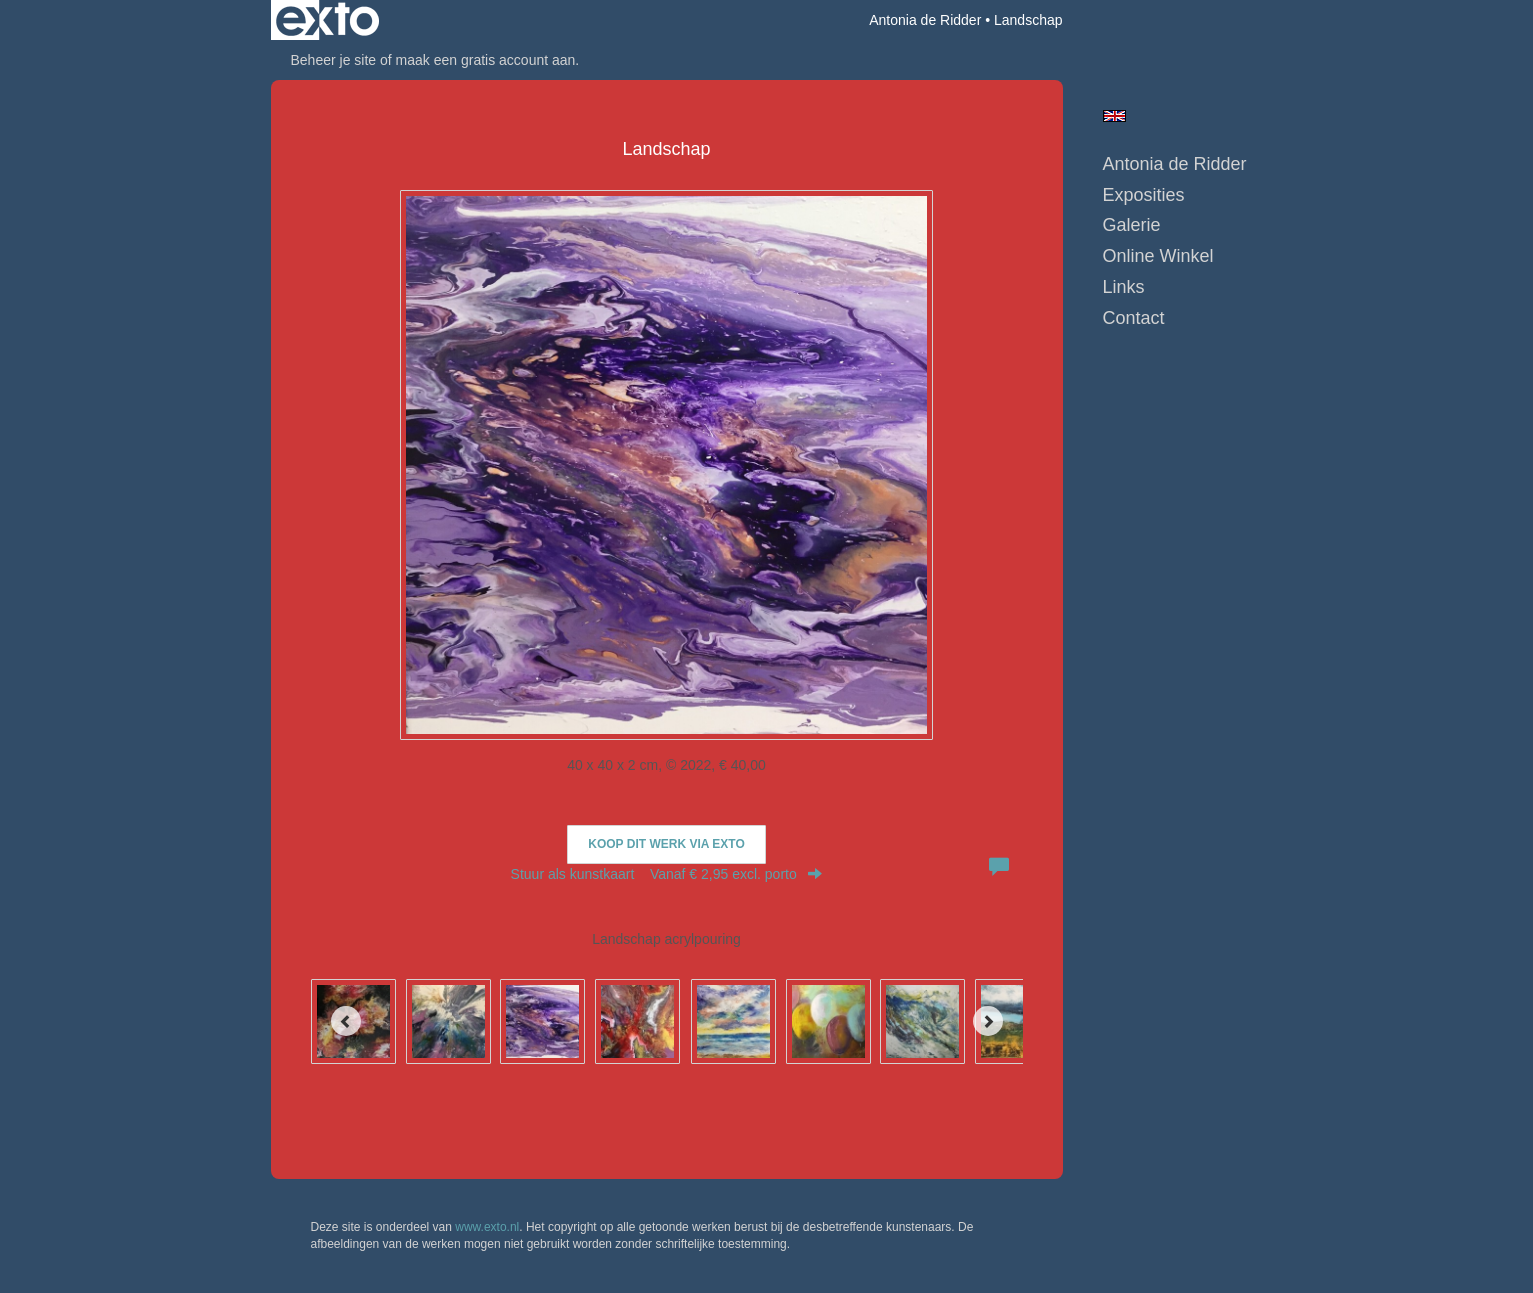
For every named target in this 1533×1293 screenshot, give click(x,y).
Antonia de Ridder (925, 20)
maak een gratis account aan (486, 60)
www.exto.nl (487, 1227)
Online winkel (1158, 256)
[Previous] (346, 1021)
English (1114, 116)
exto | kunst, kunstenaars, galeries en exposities (327, 20)
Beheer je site (334, 60)
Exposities (1144, 195)
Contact (1134, 318)
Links (1124, 287)
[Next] (988, 1021)
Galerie (1132, 225)
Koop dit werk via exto (666, 844)
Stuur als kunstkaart (667, 874)
